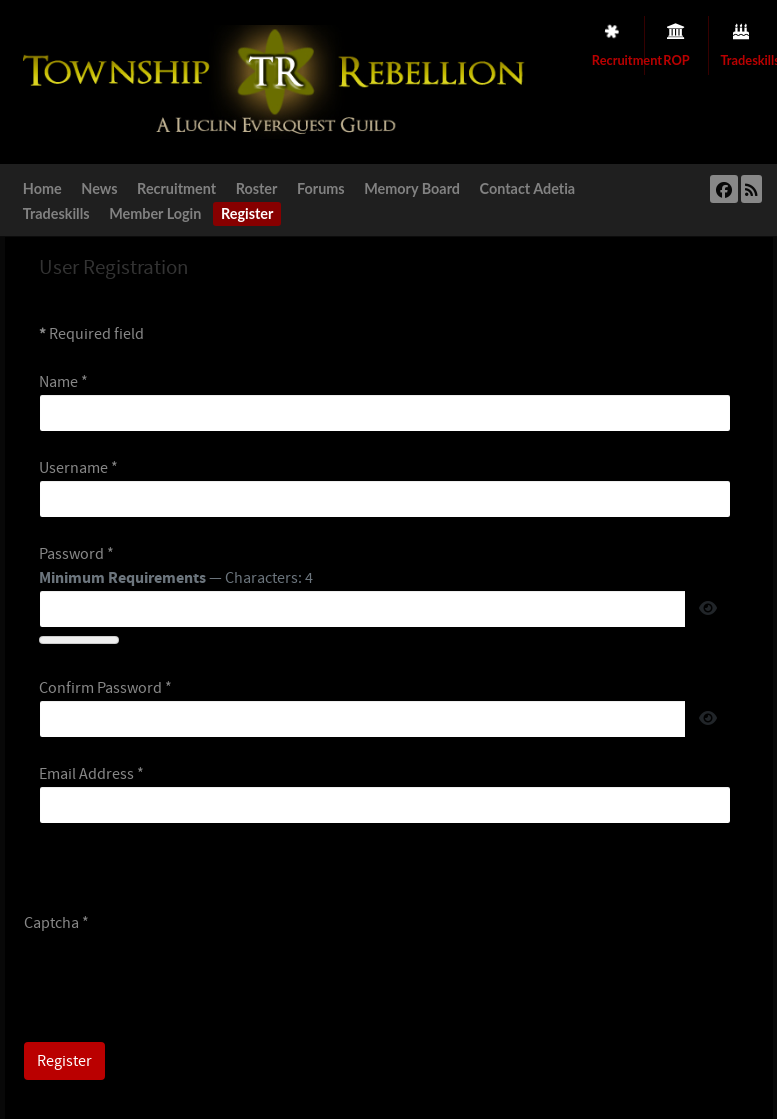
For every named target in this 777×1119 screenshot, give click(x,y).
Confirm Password (105, 688)
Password (76, 554)
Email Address (91, 774)
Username (78, 468)
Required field (91, 334)
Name (63, 382)
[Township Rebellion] (278, 81)
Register (64, 1061)
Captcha (56, 923)
